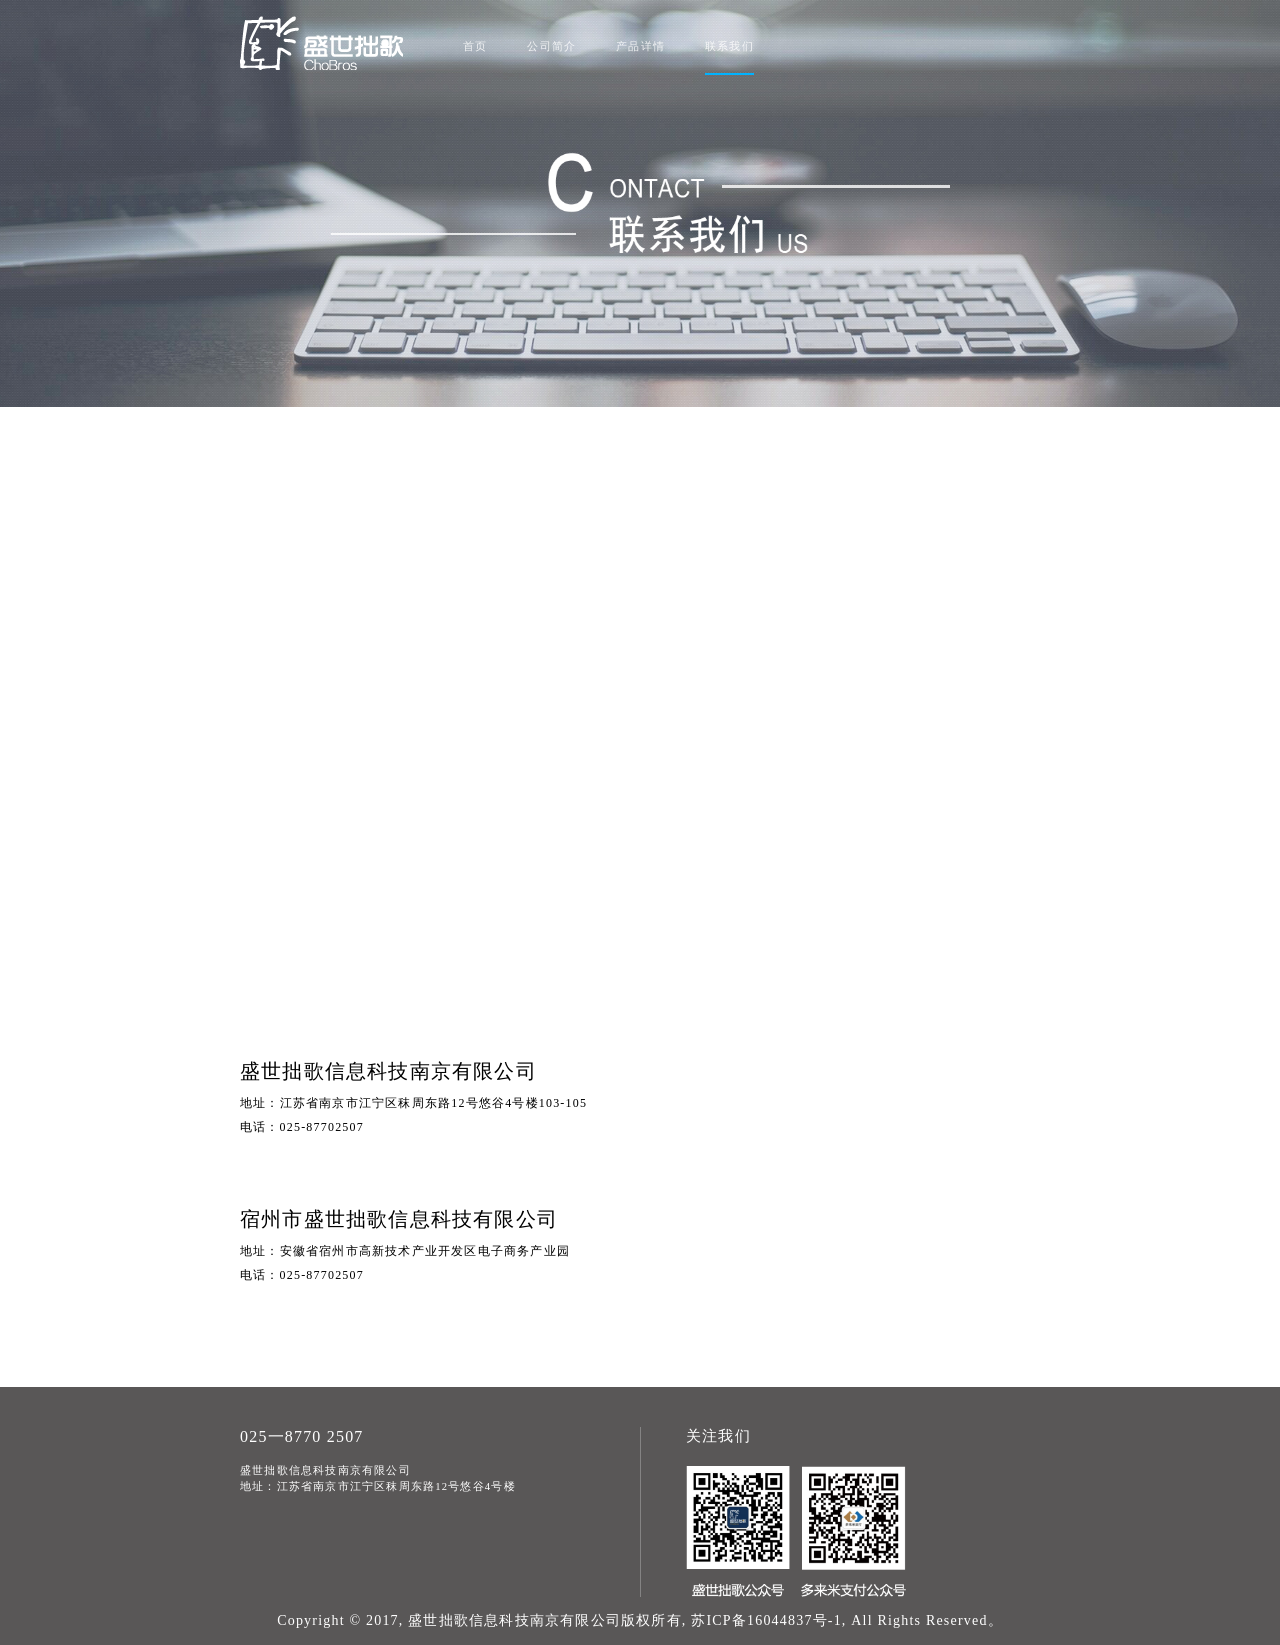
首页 (475, 46)
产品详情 (640, 46)
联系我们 (729, 46)
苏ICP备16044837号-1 (766, 1620)
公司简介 (551, 46)
